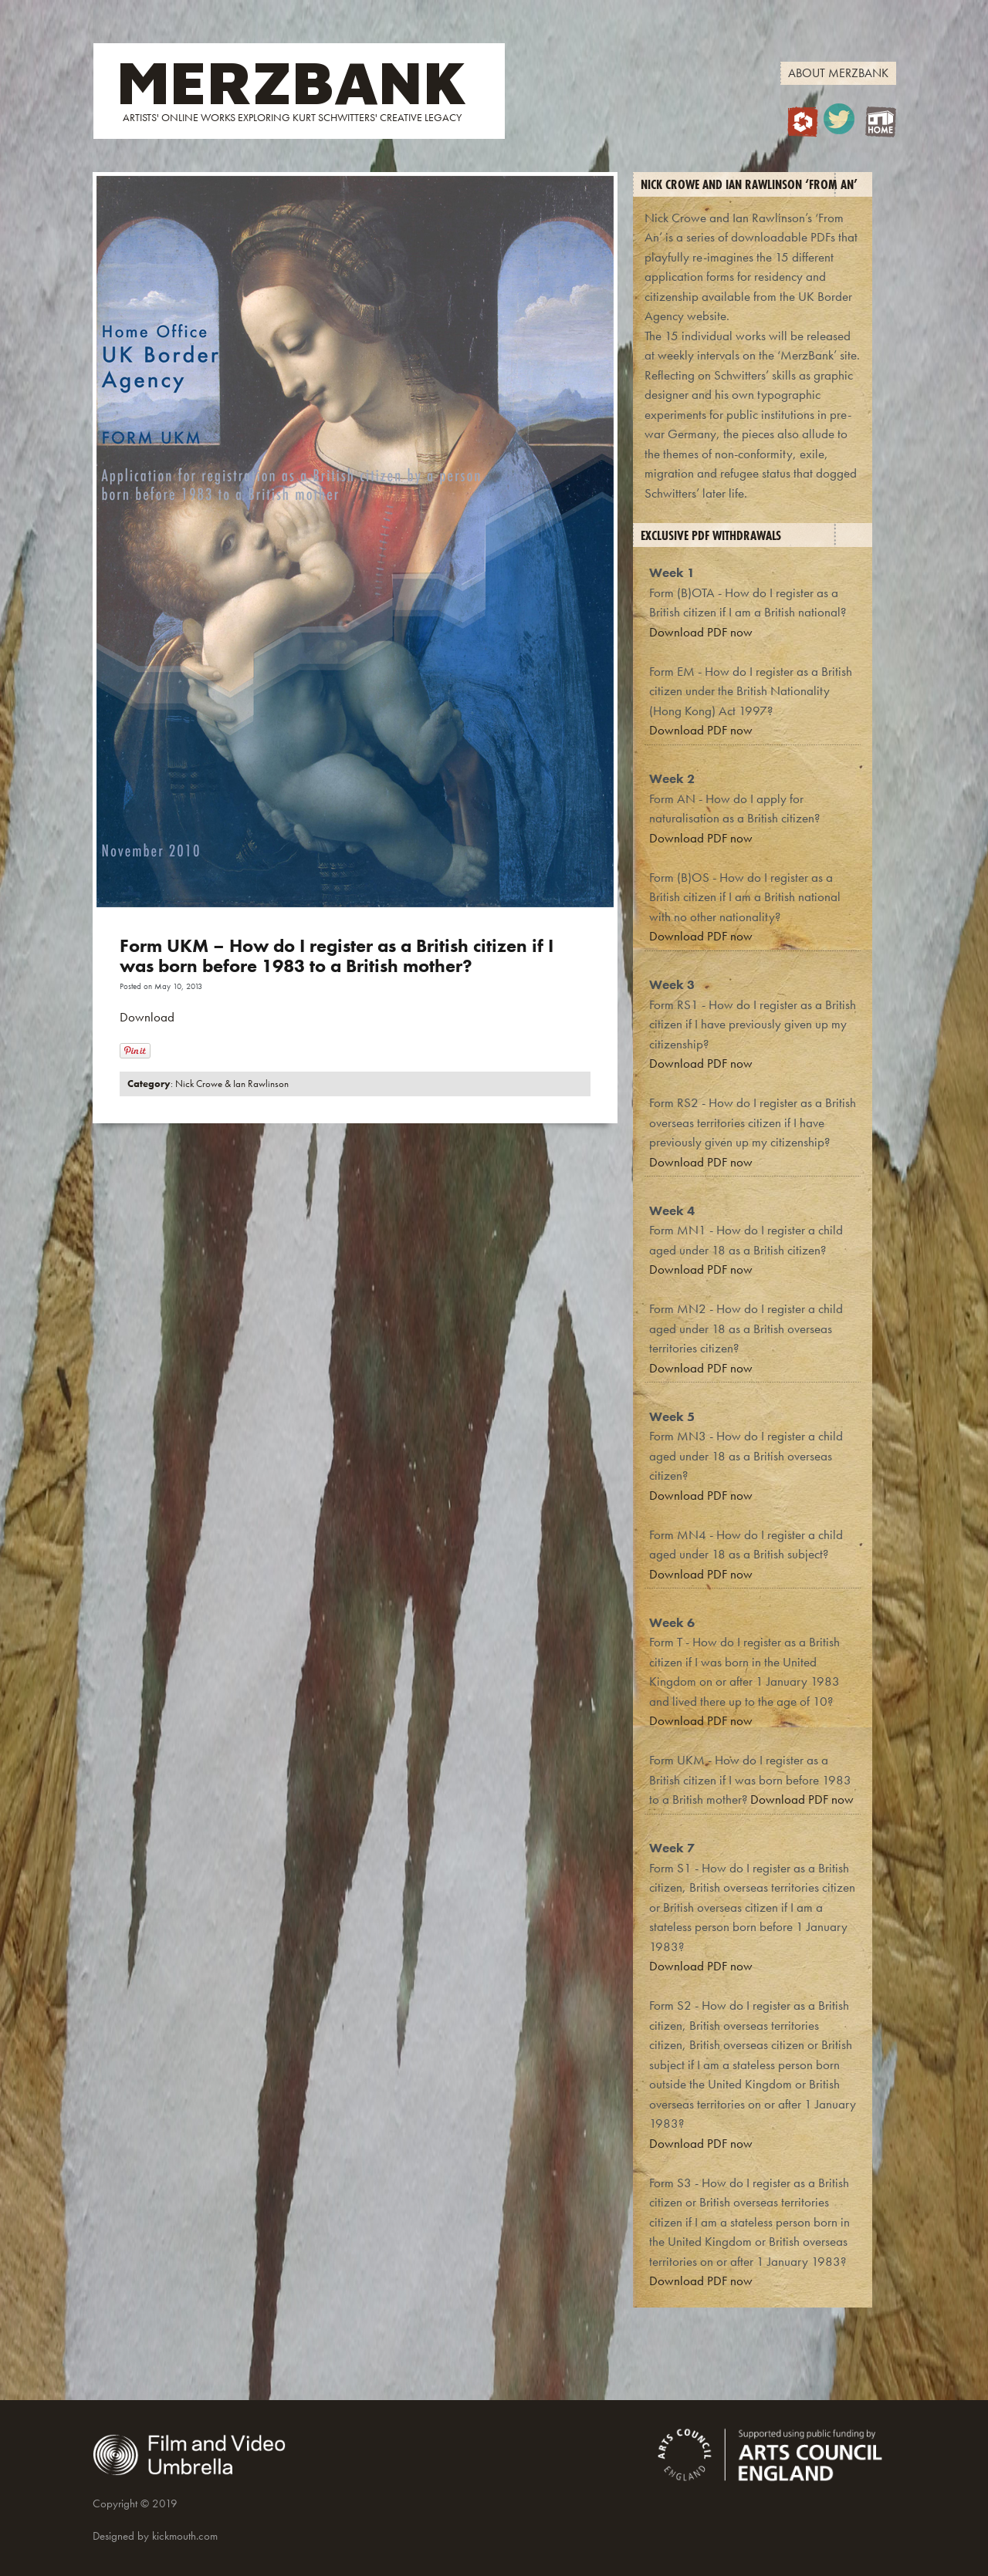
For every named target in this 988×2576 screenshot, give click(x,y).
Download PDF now (701, 631)
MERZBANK (291, 81)
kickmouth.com (185, 2536)
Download (147, 1017)
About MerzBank (838, 73)
